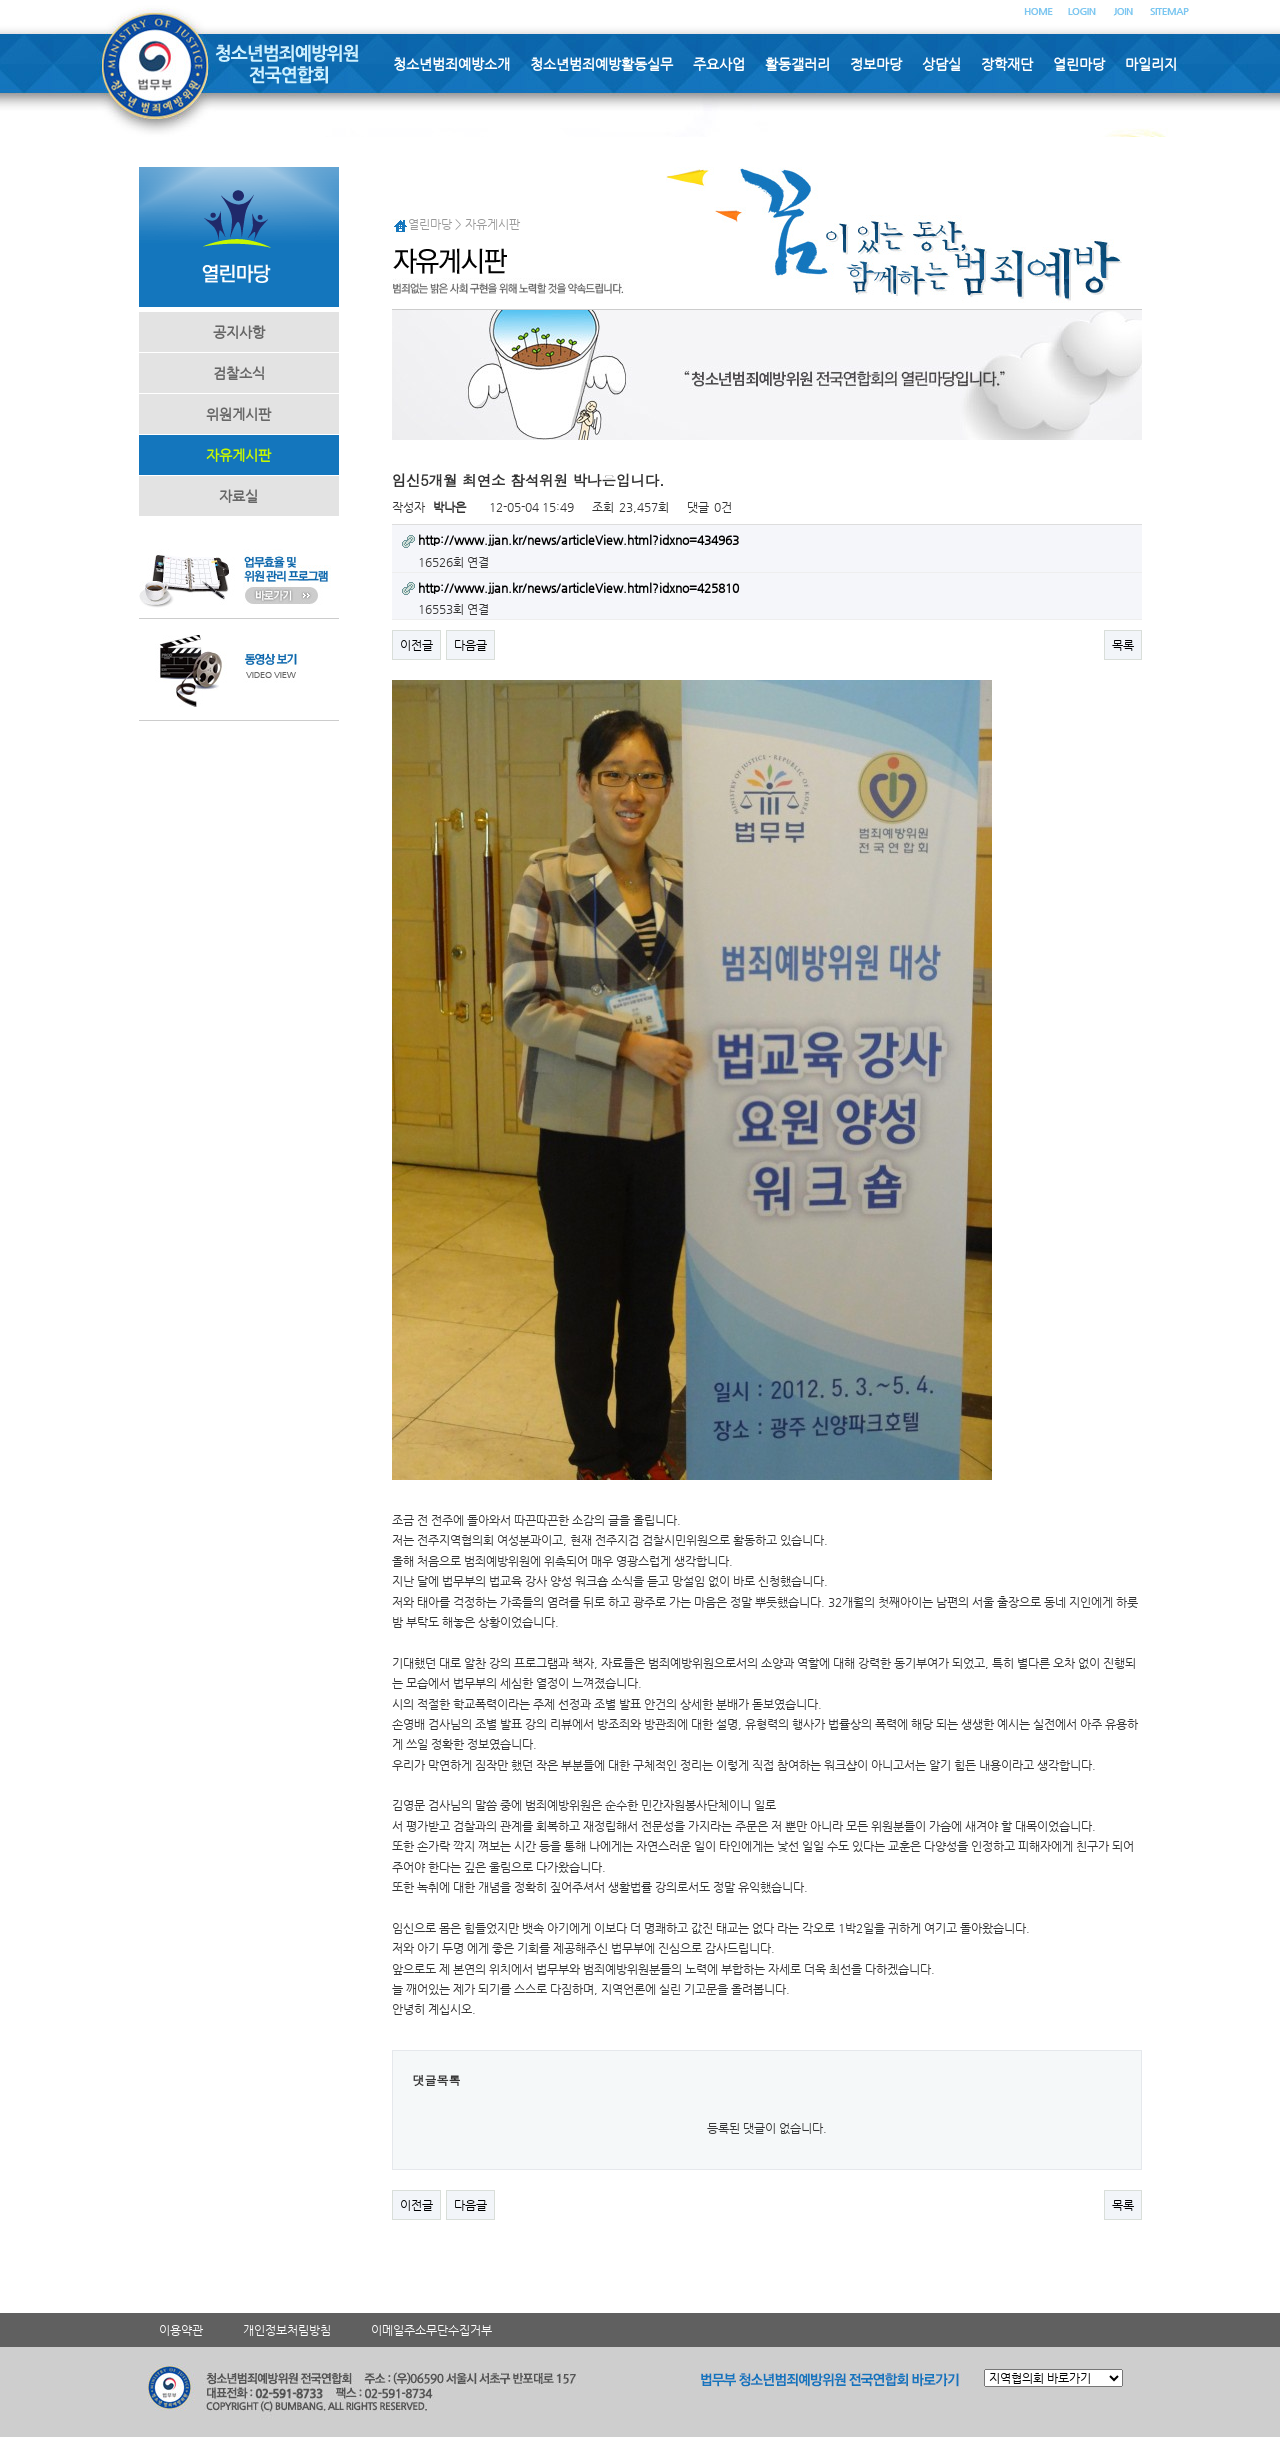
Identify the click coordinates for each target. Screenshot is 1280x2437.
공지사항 (239, 332)
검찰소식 (239, 373)
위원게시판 (238, 414)
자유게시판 (238, 455)
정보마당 (876, 64)
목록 (1123, 645)
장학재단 (1007, 64)
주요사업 (719, 64)
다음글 (470, 645)
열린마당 (1079, 64)
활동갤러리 (797, 64)
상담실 (941, 64)
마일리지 (1151, 64)
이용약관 (181, 2330)
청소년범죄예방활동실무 (601, 64)
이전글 (416, 645)
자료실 (238, 496)
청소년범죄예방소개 (451, 64)
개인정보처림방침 (287, 2330)
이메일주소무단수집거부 (431, 2330)
